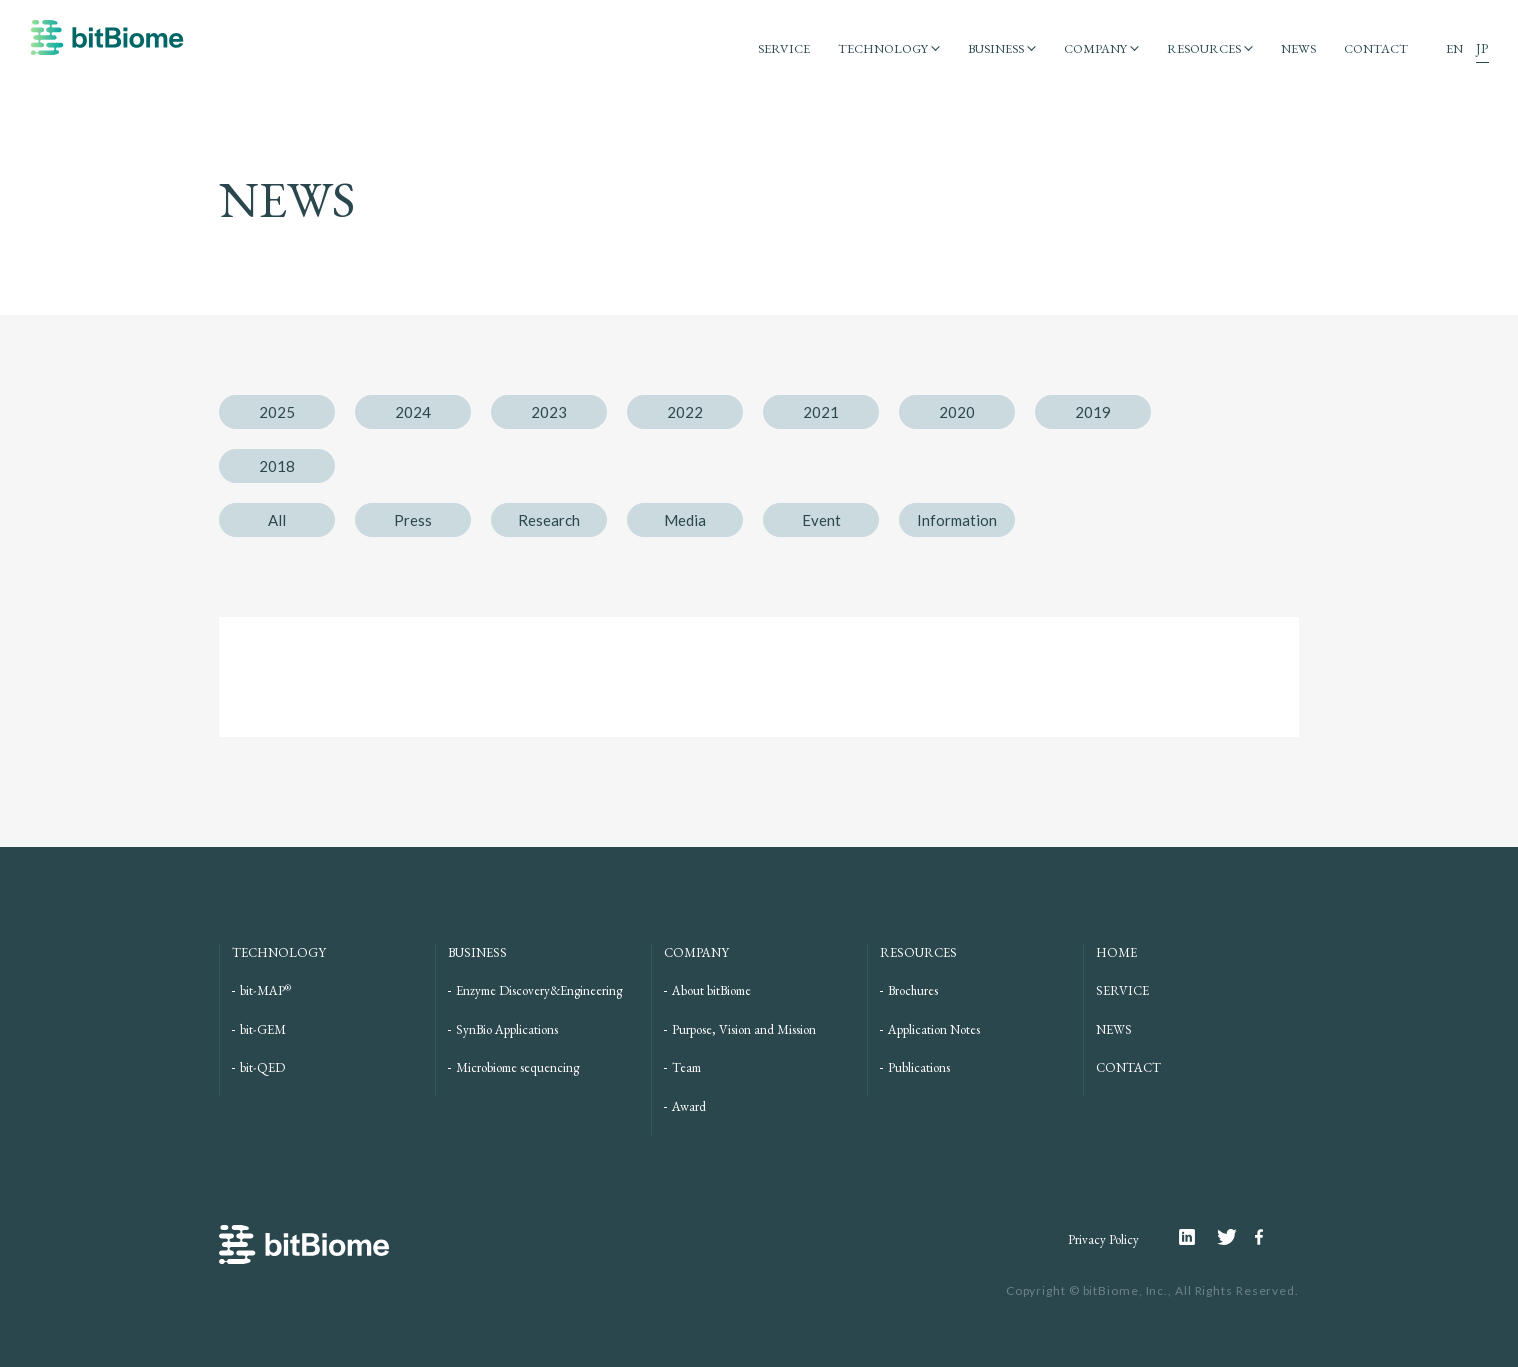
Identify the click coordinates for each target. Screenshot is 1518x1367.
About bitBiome (711, 990)
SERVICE (769, 48)
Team (686, 1067)
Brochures (913, 990)
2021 (821, 412)
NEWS (1297, 48)
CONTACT (1375, 48)
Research (549, 520)
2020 (957, 412)
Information (957, 520)
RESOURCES (1200, 48)
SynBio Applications (507, 1029)
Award (689, 1106)
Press (413, 520)
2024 (413, 412)
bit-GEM (263, 1029)
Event (821, 520)
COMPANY (1089, 48)
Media (685, 520)
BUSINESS (987, 48)
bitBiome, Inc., (1128, 1290)
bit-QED (262, 1067)
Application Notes (934, 1029)
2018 (277, 466)
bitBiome (107, 47)
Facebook (1262, 1237)
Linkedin (1198, 1237)
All (277, 520)
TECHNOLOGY (871, 48)
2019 (1093, 412)
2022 (685, 412)
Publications (919, 1067)
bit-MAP (265, 990)
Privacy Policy (1103, 1239)
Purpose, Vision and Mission (744, 1029)
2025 (277, 412)
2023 (549, 412)
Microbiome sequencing (517, 1067)
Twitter (1236, 1237)
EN (1454, 48)
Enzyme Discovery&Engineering (539, 990)
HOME (1116, 952)
